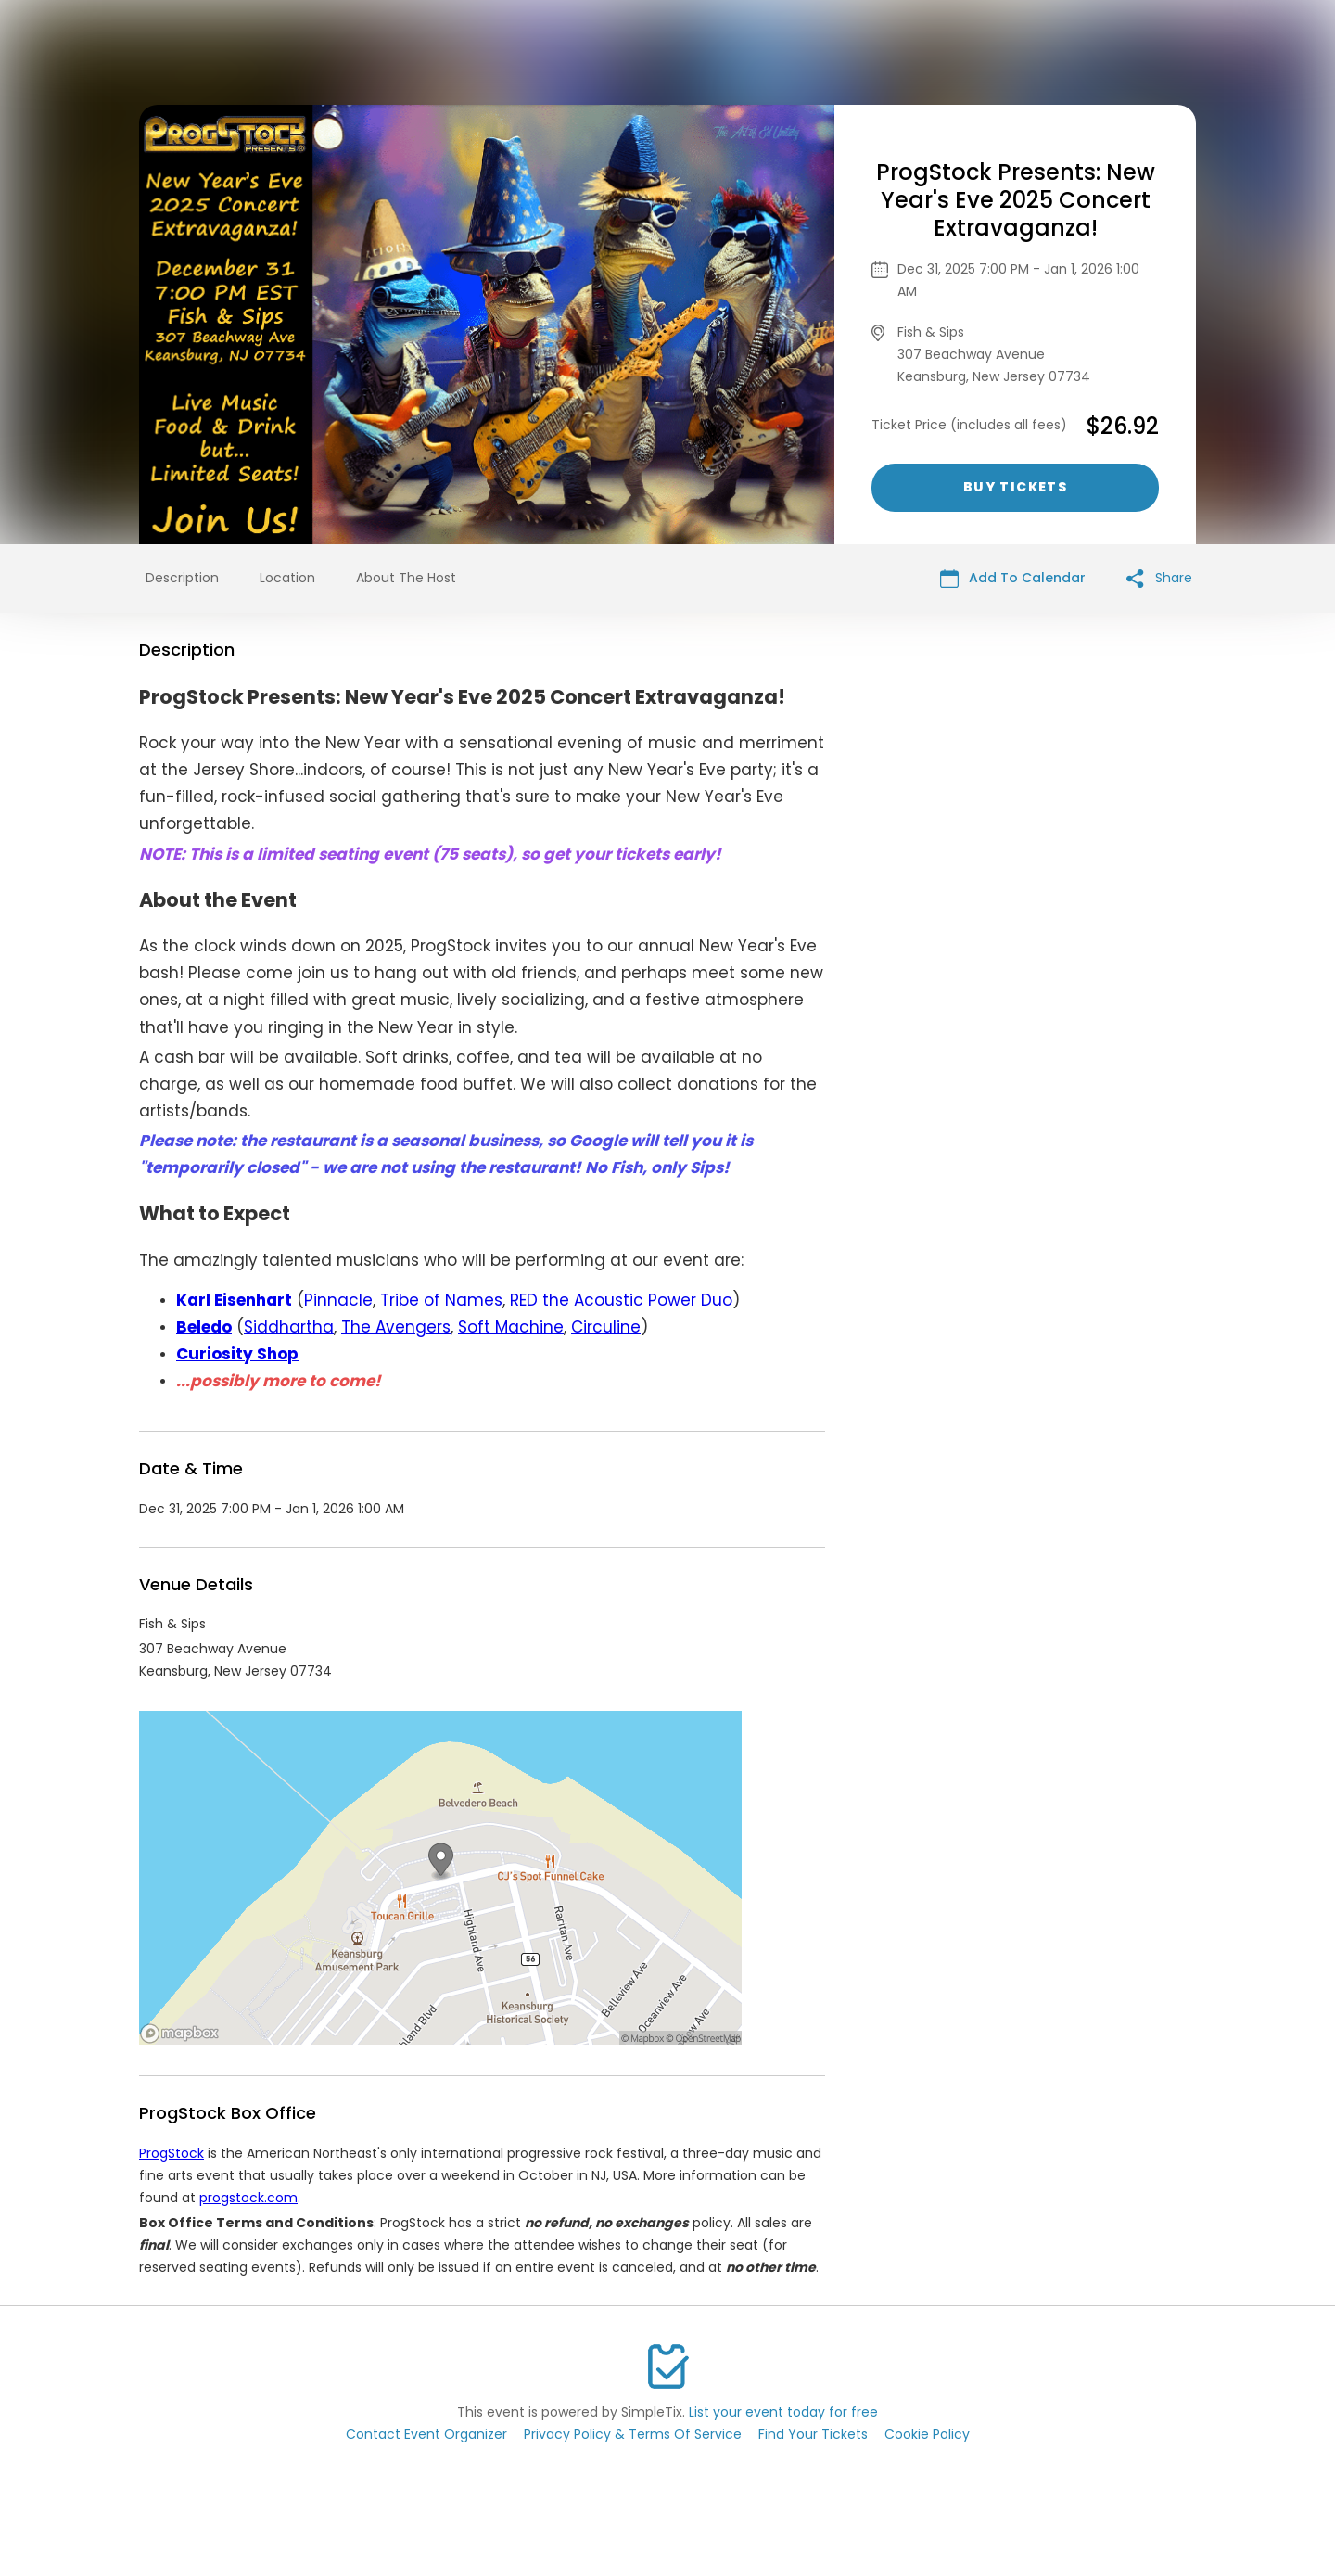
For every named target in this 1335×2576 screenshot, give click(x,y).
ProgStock (171, 2153)
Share (1159, 578)
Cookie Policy (927, 2434)
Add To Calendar (1013, 578)
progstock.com (248, 2197)
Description (182, 577)
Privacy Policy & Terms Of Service (633, 2434)
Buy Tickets (1015, 487)
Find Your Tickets (813, 2434)
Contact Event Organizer (426, 2434)
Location (287, 577)
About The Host (406, 577)
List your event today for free (783, 2412)
